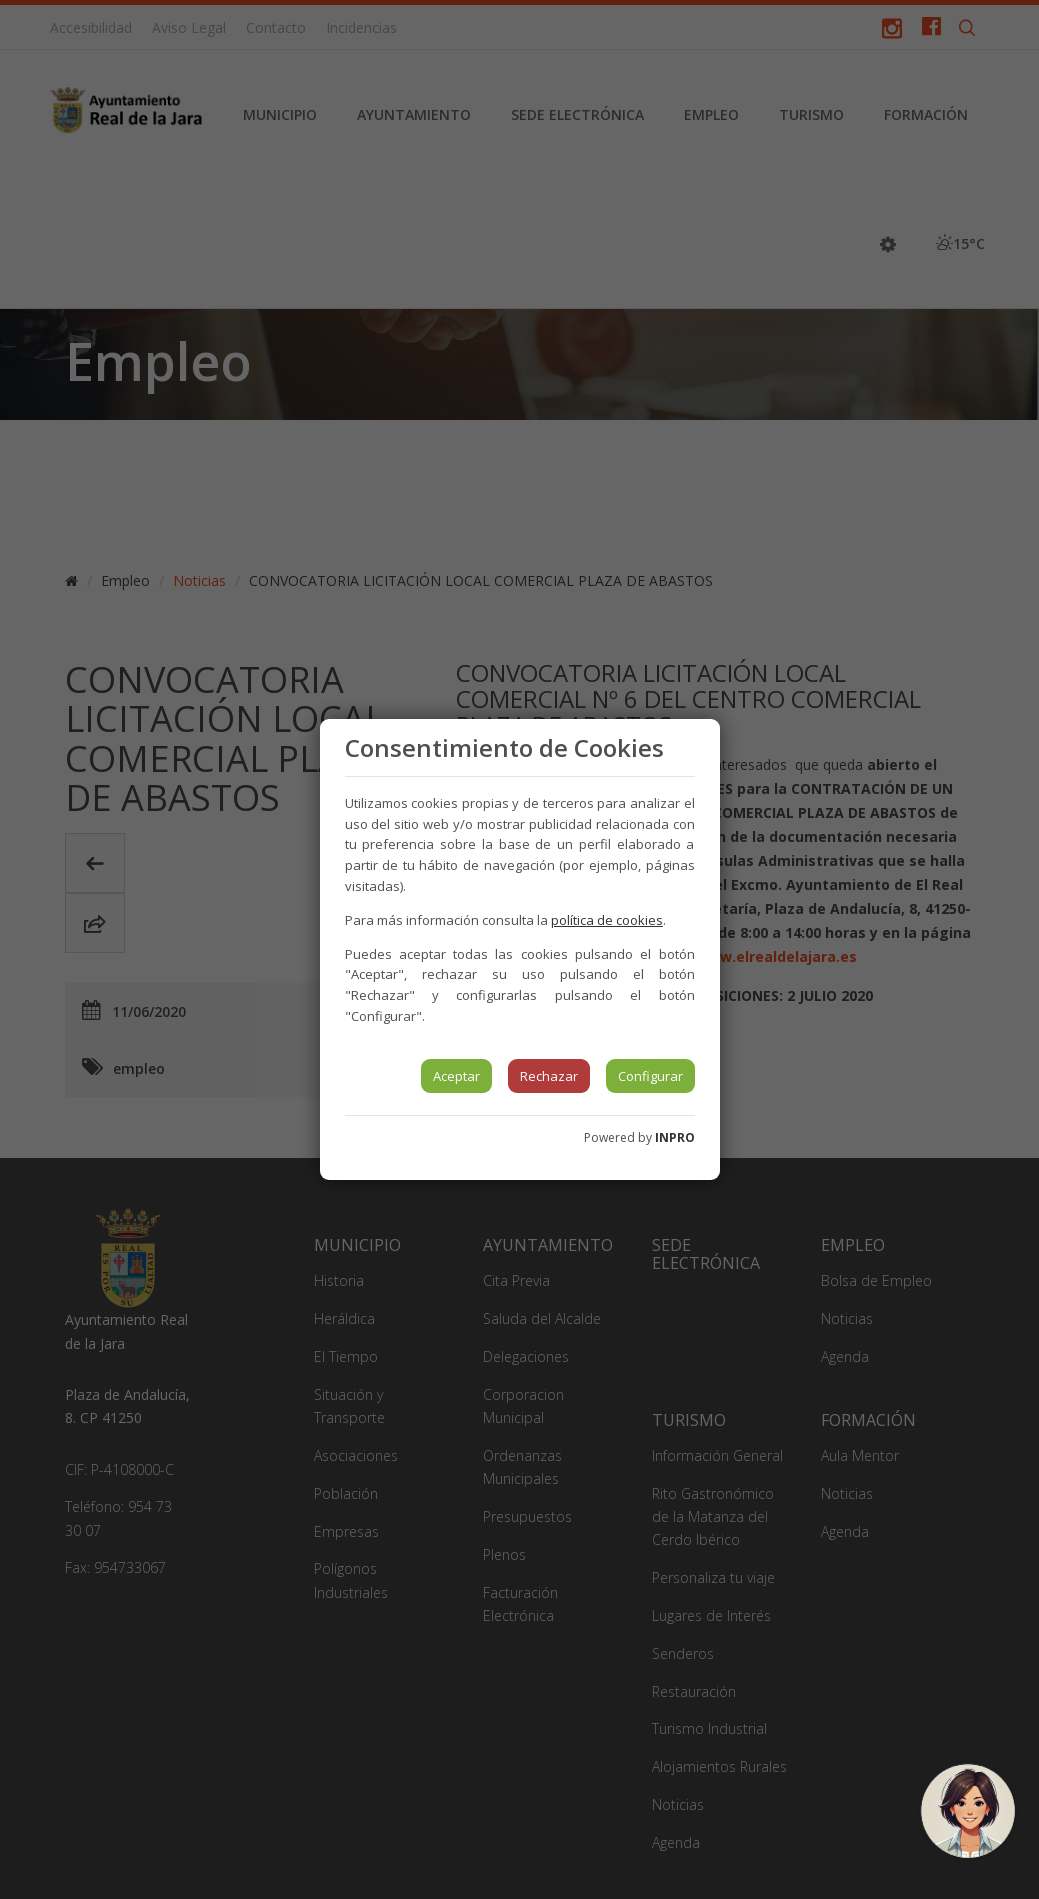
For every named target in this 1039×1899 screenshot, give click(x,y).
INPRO (675, 1137)
